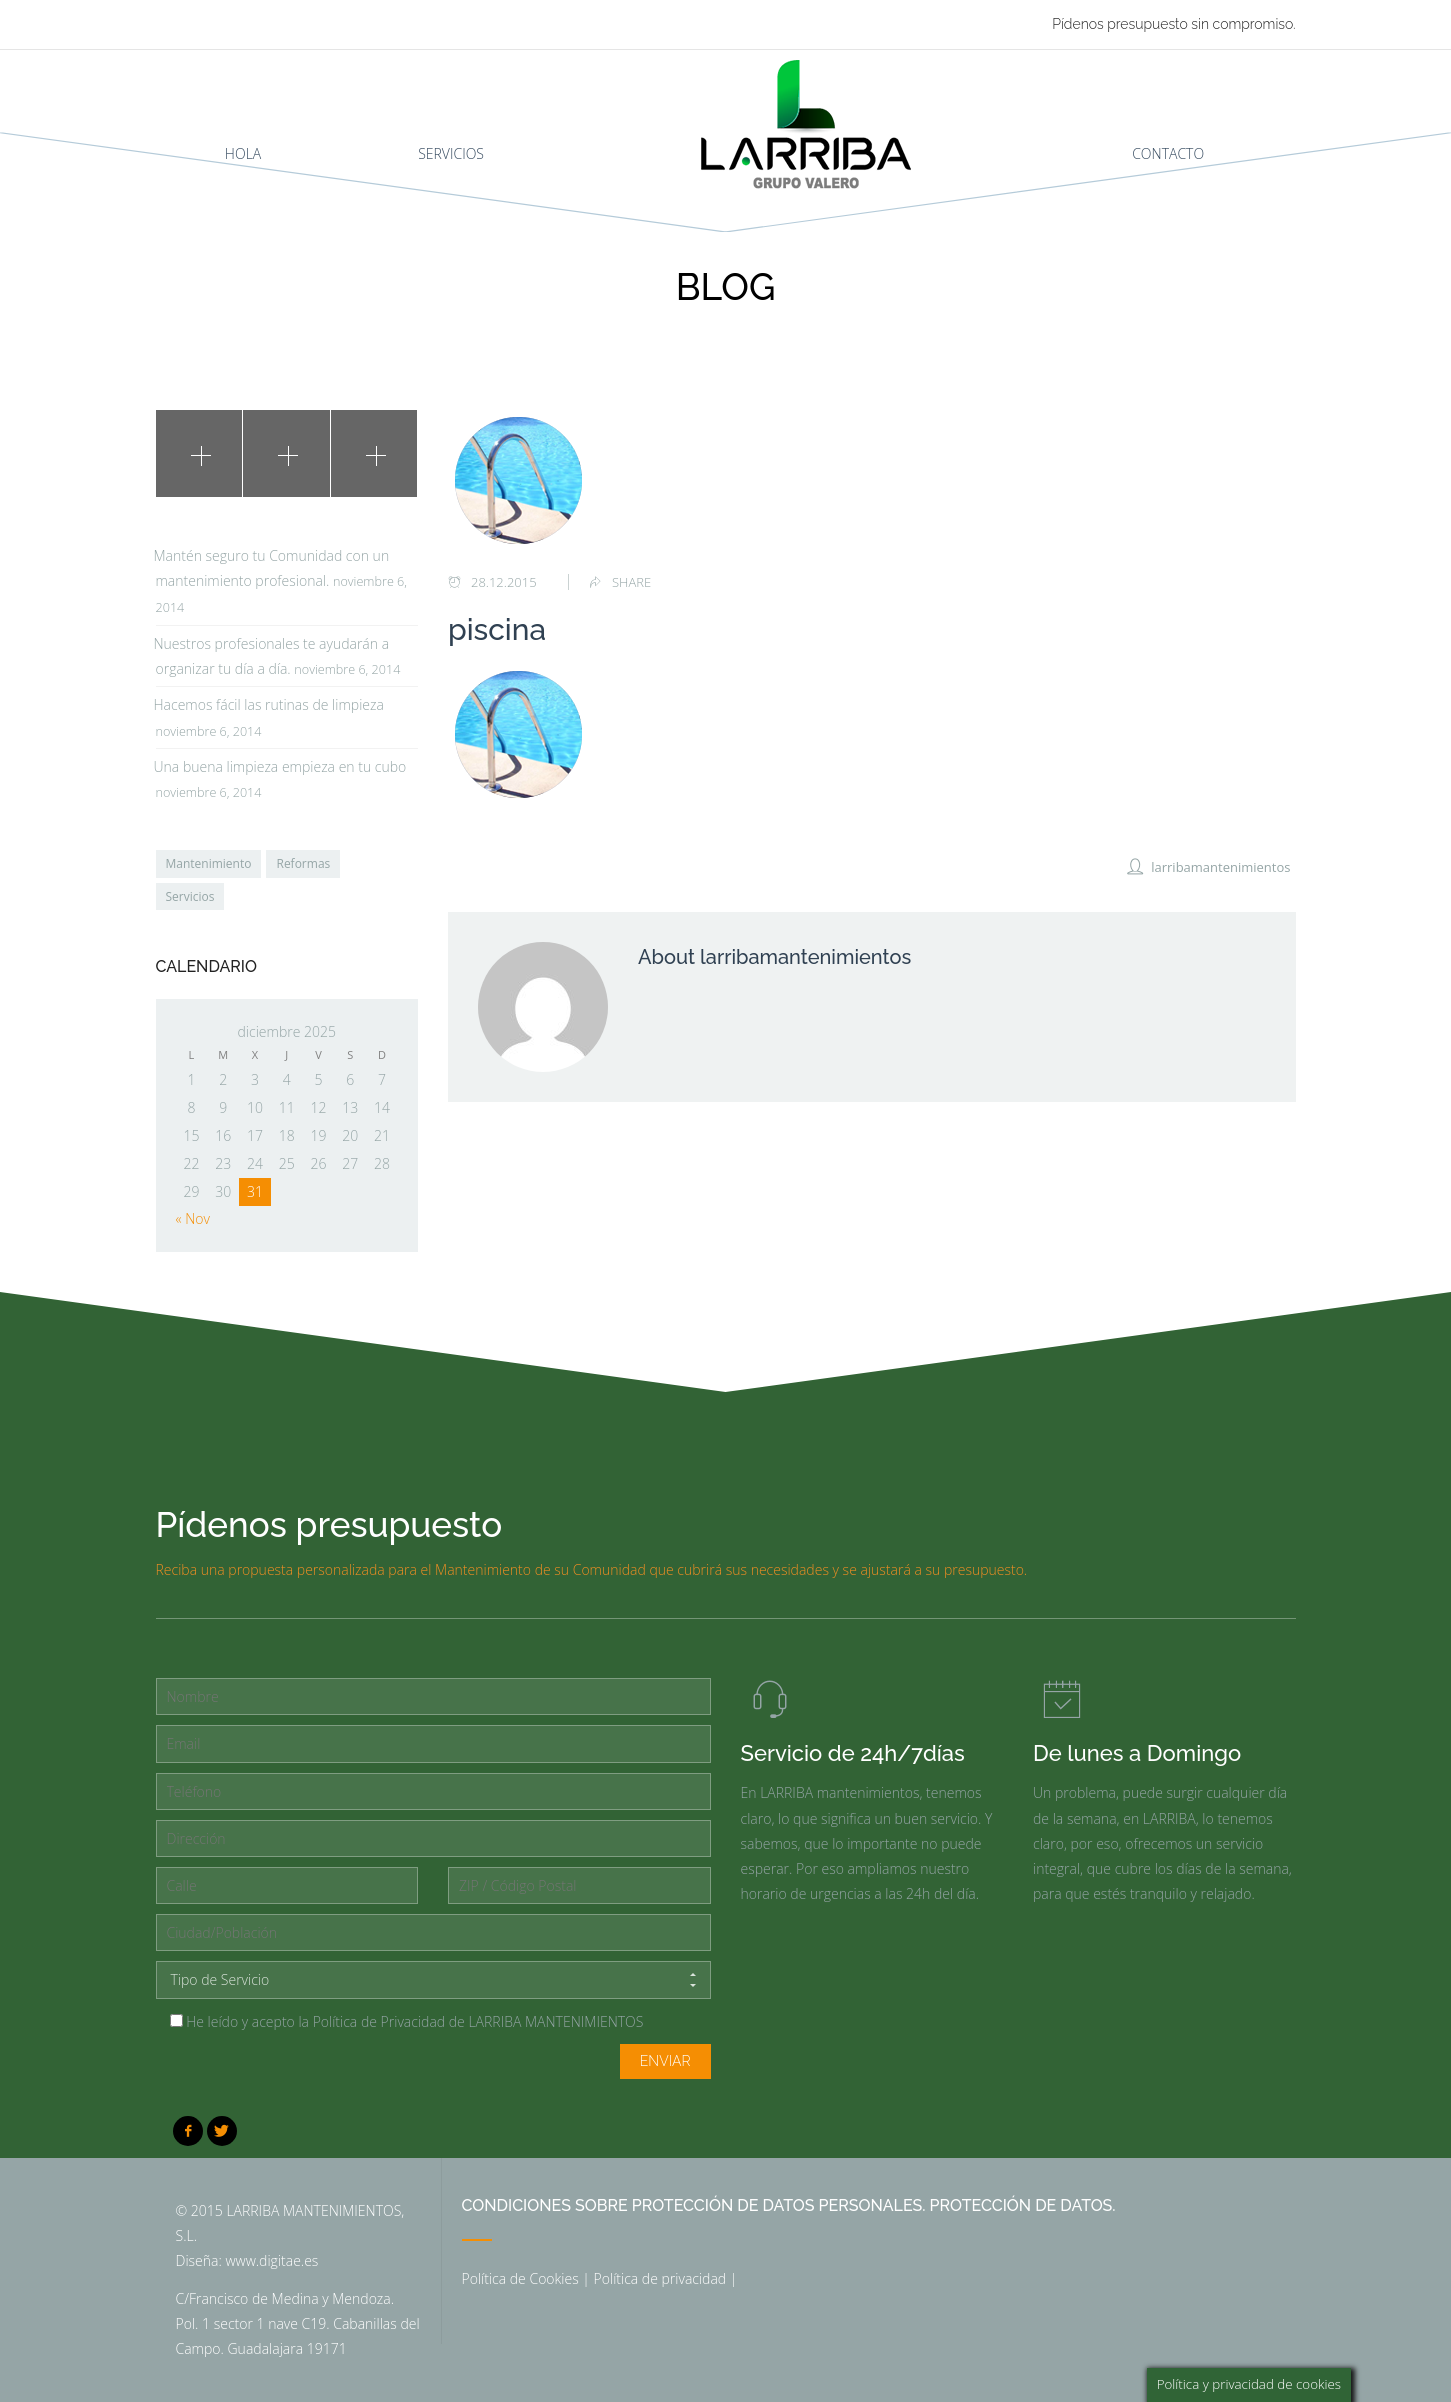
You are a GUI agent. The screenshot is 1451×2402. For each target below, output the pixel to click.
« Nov (193, 1218)
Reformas (303, 863)
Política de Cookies (520, 2278)
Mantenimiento (209, 863)
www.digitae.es (271, 2260)
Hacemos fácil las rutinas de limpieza (269, 704)
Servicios (190, 896)
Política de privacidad (660, 2278)
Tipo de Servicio (433, 1980)
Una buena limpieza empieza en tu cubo (280, 766)
